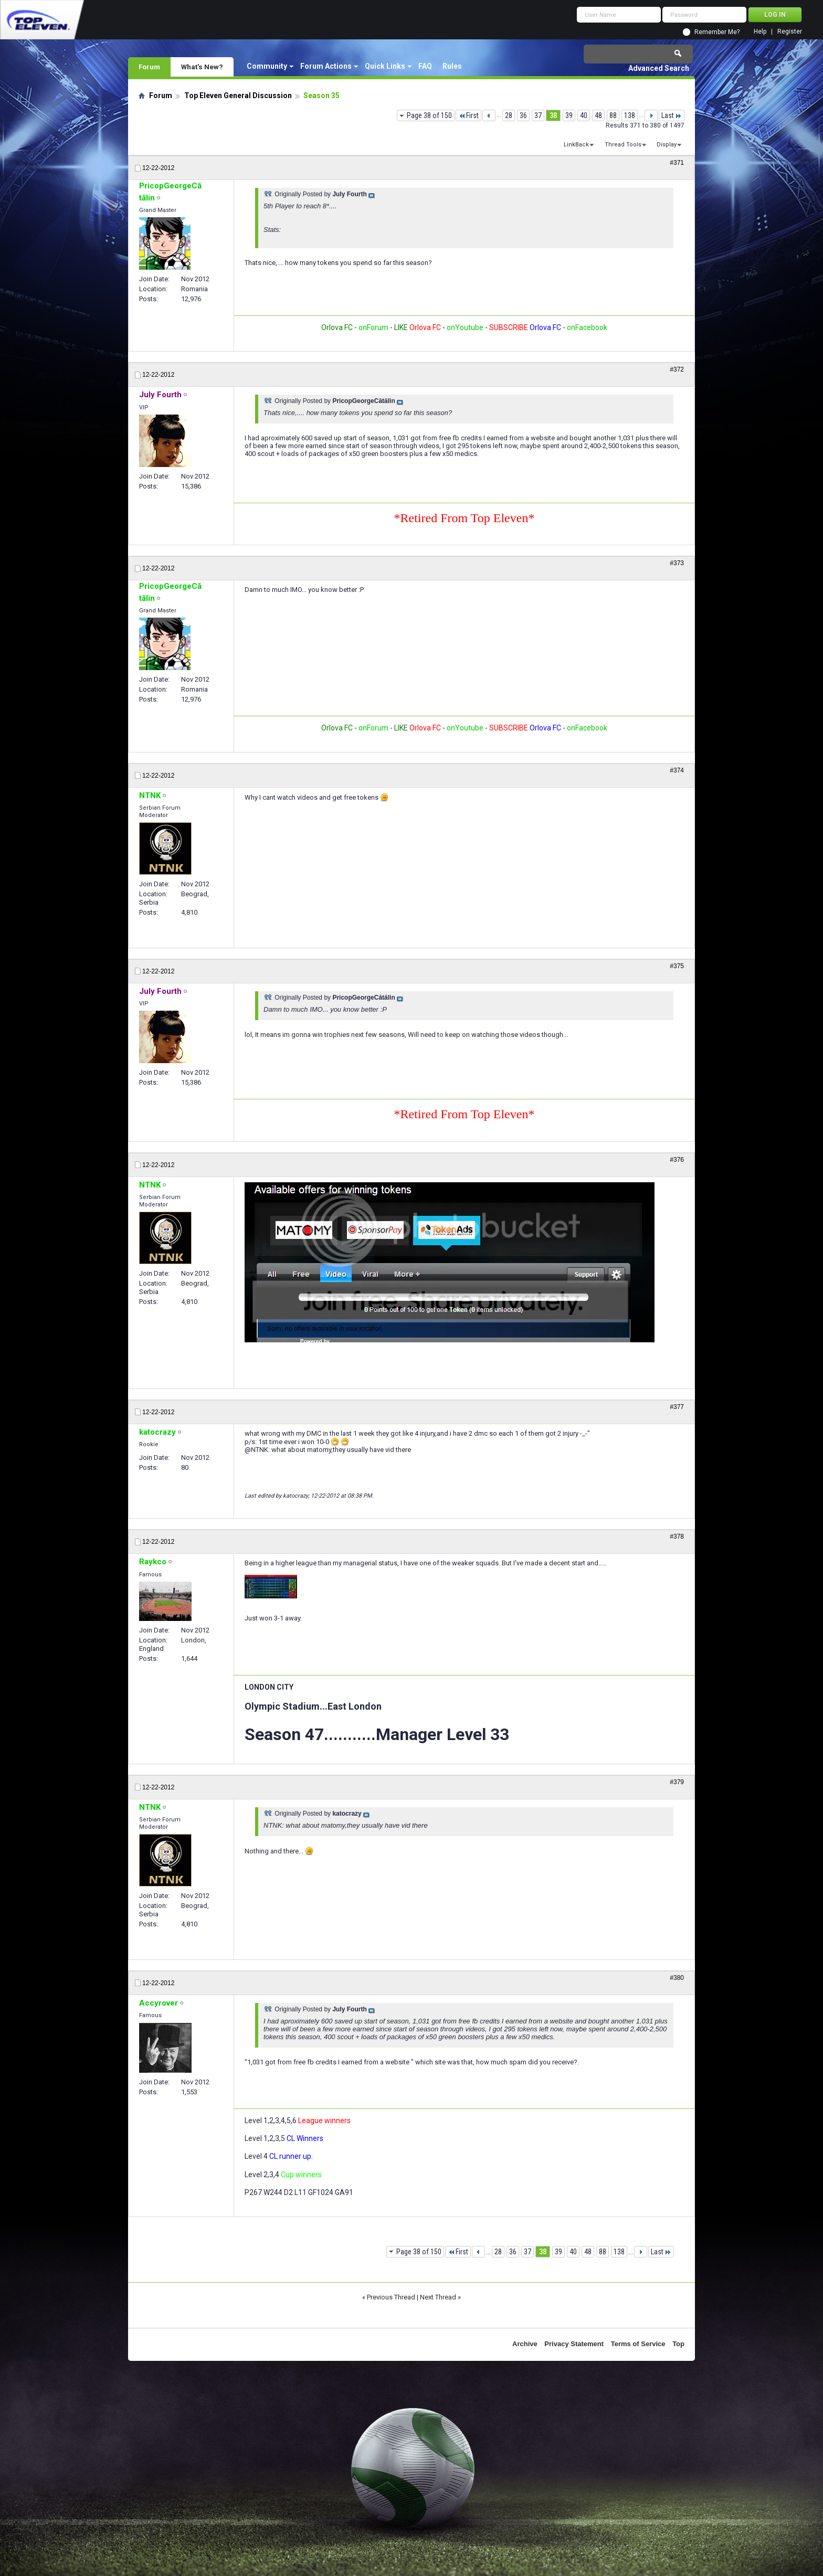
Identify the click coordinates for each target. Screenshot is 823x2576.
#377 (677, 1407)
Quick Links (385, 66)
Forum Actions (326, 66)
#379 (677, 1782)
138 (629, 115)
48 (598, 115)
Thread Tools (623, 144)
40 (583, 115)
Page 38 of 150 (429, 115)
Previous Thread (391, 2297)
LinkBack (576, 144)
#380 (677, 1977)
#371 (677, 162)
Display (667, 144)
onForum (373, 327)
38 (553, 115)
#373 (677, 563)
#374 (677, 770)
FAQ (425, 66)
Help (760, 32)
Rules (452, 66)
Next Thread (438, 2297)
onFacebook (587, 327)
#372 (677, 369)
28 (508, 115)
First (468, 115)
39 (569, 115)
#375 (677, 966)
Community (267, 66)
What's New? (202, 66)
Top (678, 2344)
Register (789, 32)
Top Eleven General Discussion (238, 95)
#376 (677, 1159)
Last (671, 115)
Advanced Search (658, 68)
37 (538, 115)
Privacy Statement (574, 2344)
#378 (677, 1536)
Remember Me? (717, 32)
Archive (524, 2344)
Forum (149, 66)
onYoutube (464, 327)
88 (613, 115)
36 (523, 115)
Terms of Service (638, 2344)
